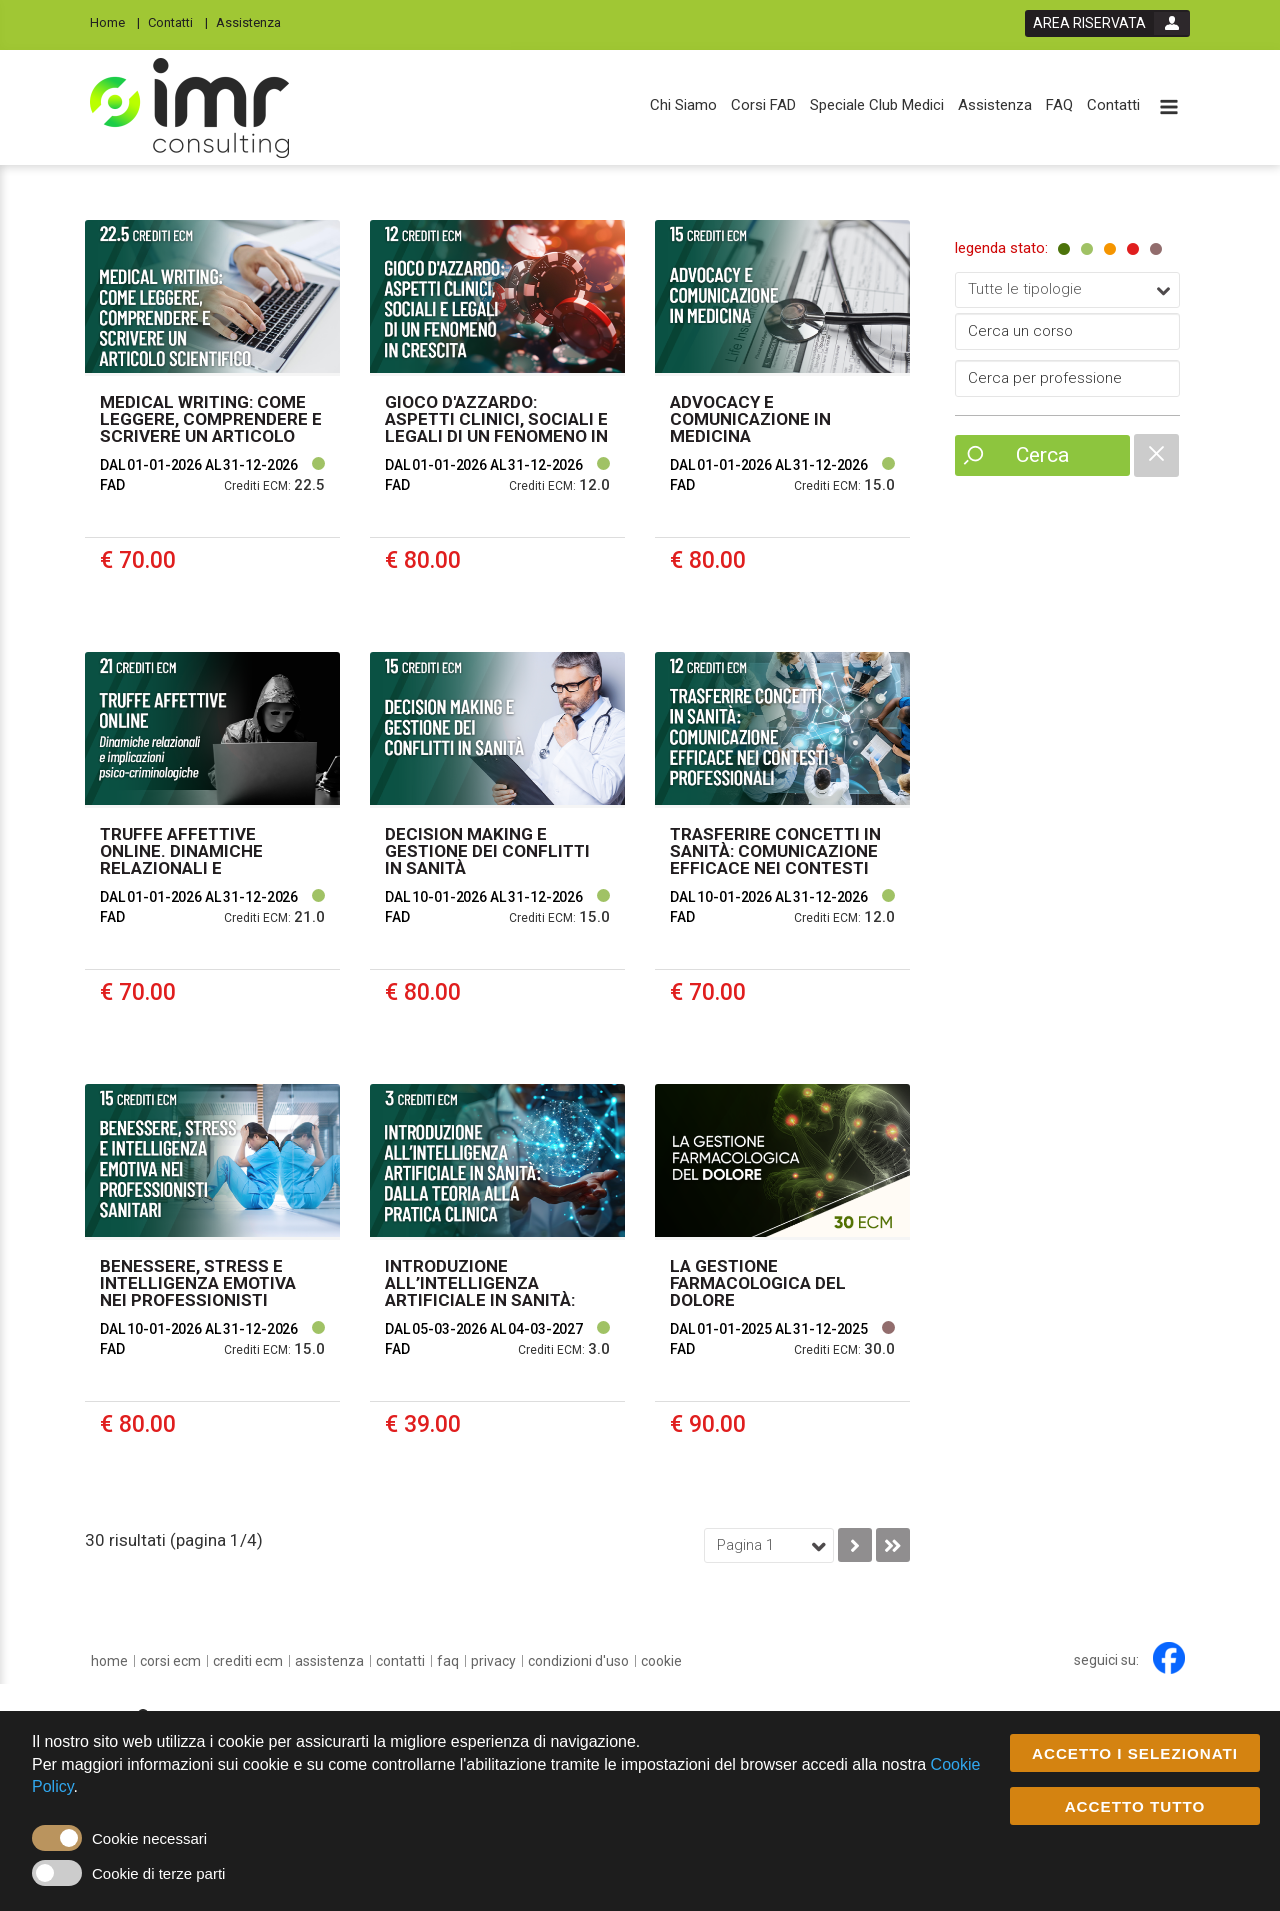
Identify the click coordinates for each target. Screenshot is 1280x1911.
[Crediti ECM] (248, 1661)
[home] (109, 1661)
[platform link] (189, 108)
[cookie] (661, 1661)
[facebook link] (1169, 1658)
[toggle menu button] (1169, 108)
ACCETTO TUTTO (1135, 1807)
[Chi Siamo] (683, 105)
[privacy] (493, 1661)
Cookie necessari (149, 1839)
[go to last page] (893, 1545)
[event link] (212, 421)
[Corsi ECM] (170, 1661)
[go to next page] (855, 1545)
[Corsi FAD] (763, 105)
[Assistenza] (254, 21)
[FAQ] (1059, 105)
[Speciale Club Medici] (877, 105)
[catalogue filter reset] (1156, 455)
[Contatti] (178, 21)
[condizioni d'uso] (578, 1661)
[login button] (1107, 23)
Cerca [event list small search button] (1042, 455)
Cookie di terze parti (158, 1874)
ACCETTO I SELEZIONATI (1135, 1754)
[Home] (115, 21)
